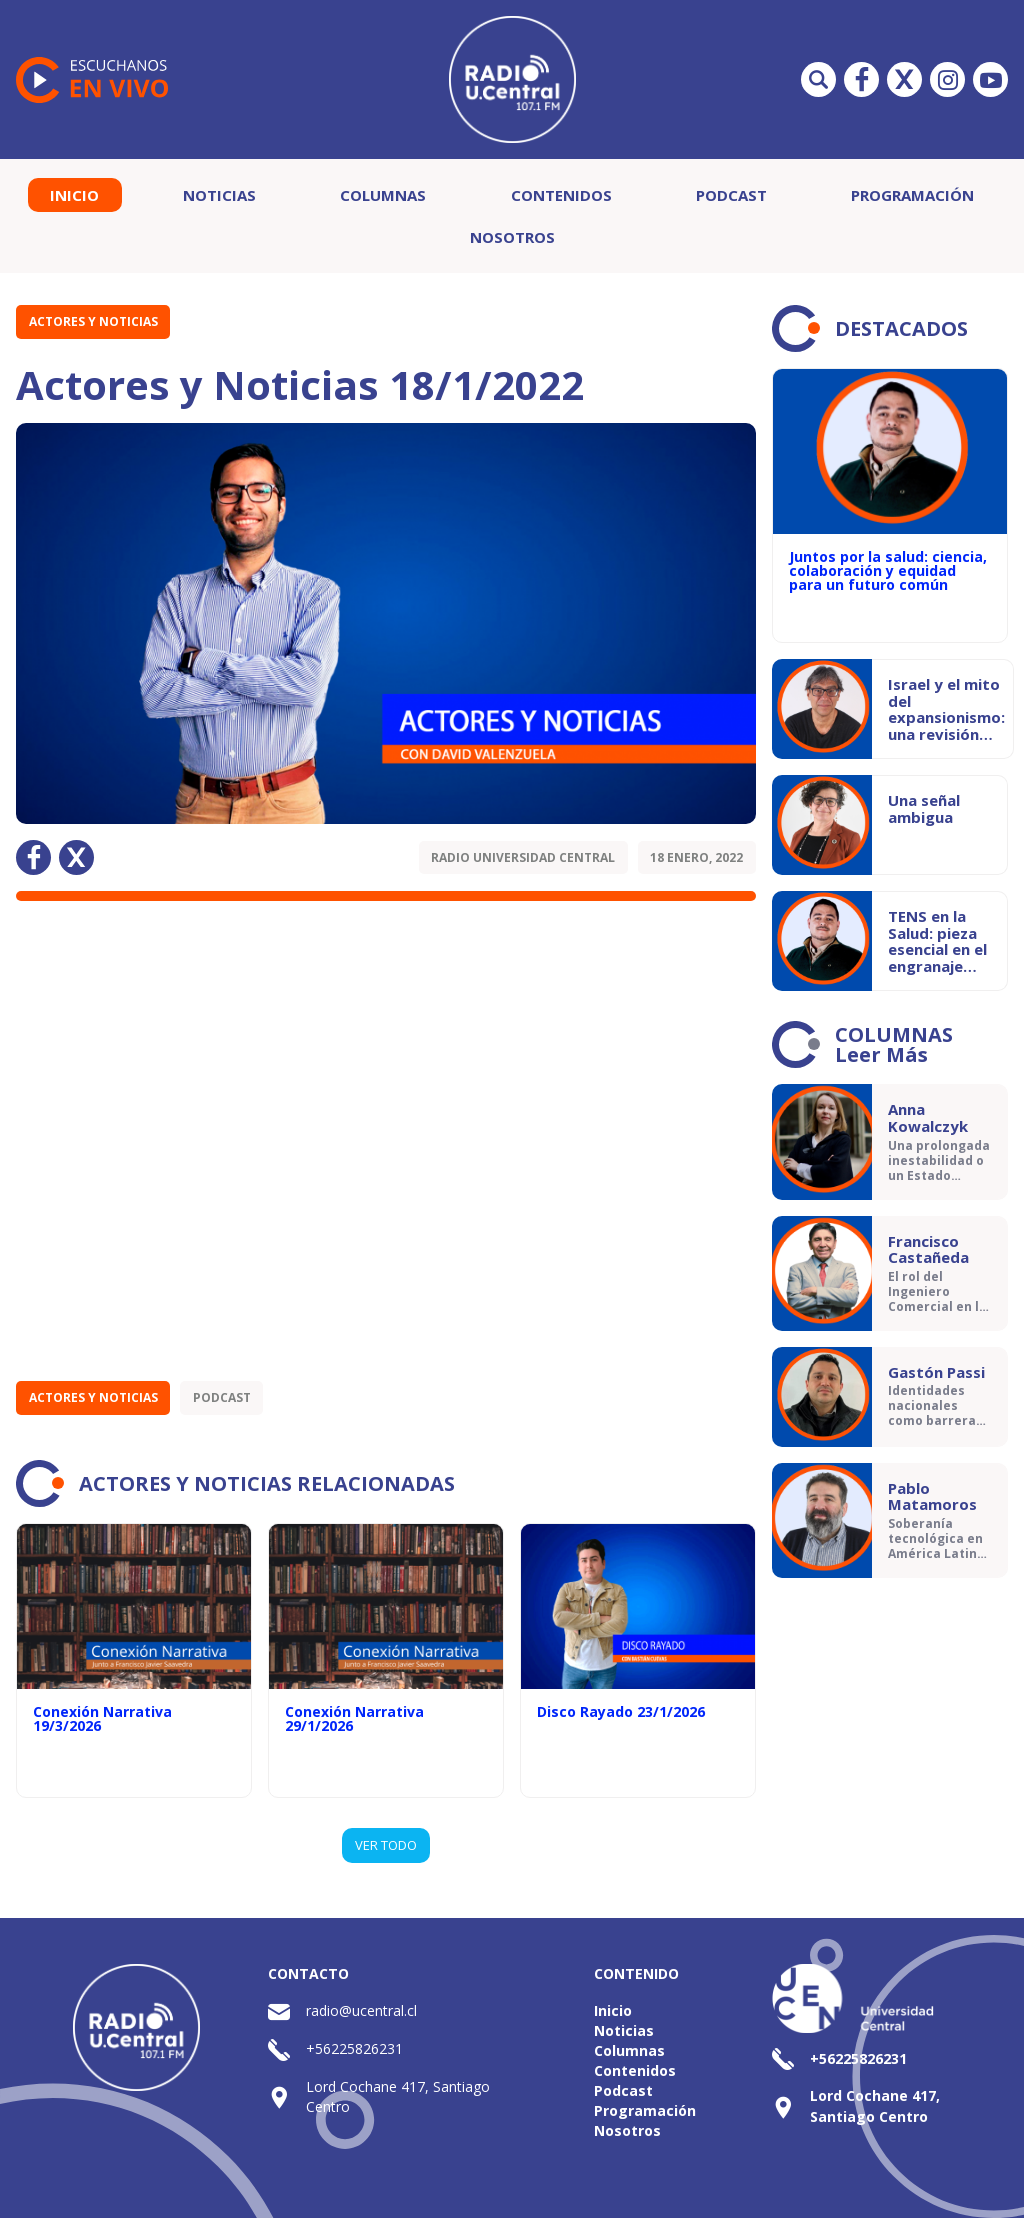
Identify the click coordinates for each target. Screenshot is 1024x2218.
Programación (912, 195)
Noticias (219, 195)
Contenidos (561, 195)
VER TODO (386, 1845)
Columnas (383, 195)
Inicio (74, 195)
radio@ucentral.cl (361, 2010)
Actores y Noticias (93, 321)
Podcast (731, 195)
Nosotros (512, 237)
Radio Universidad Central (523, 857)
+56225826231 (354, 2048)
